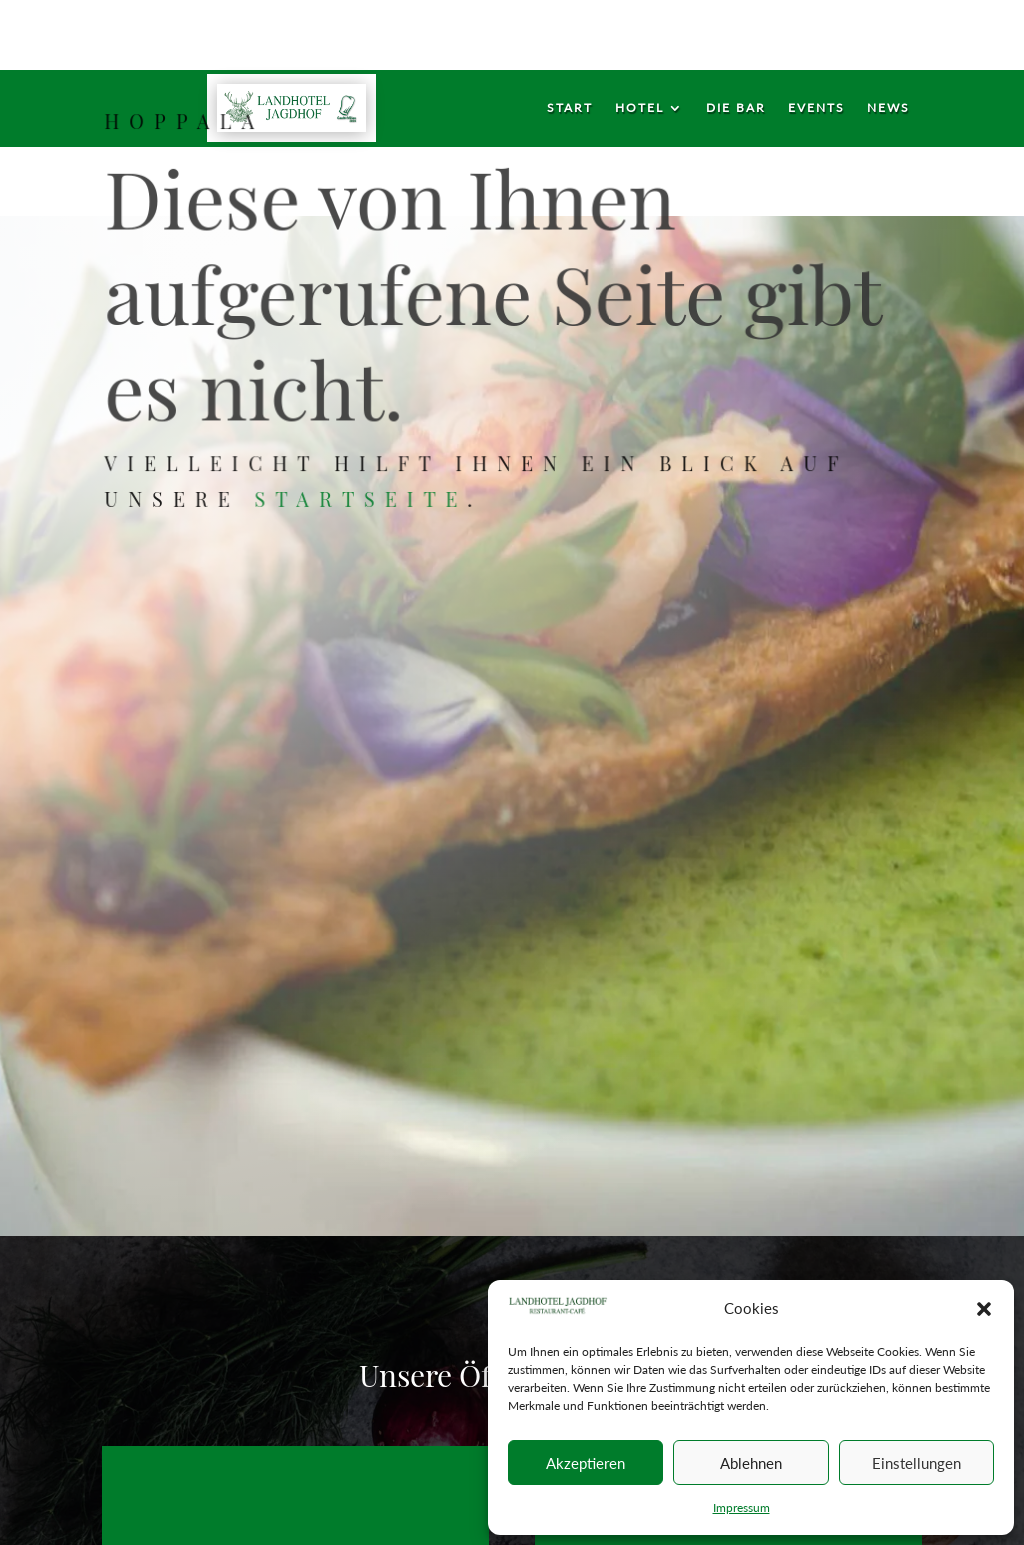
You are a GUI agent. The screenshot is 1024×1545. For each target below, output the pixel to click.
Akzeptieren (585, 1463)
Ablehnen (751, 1463)
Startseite (363, 496)
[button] (984, 1309)
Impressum (741, 1507)
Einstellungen (916, 1463)
